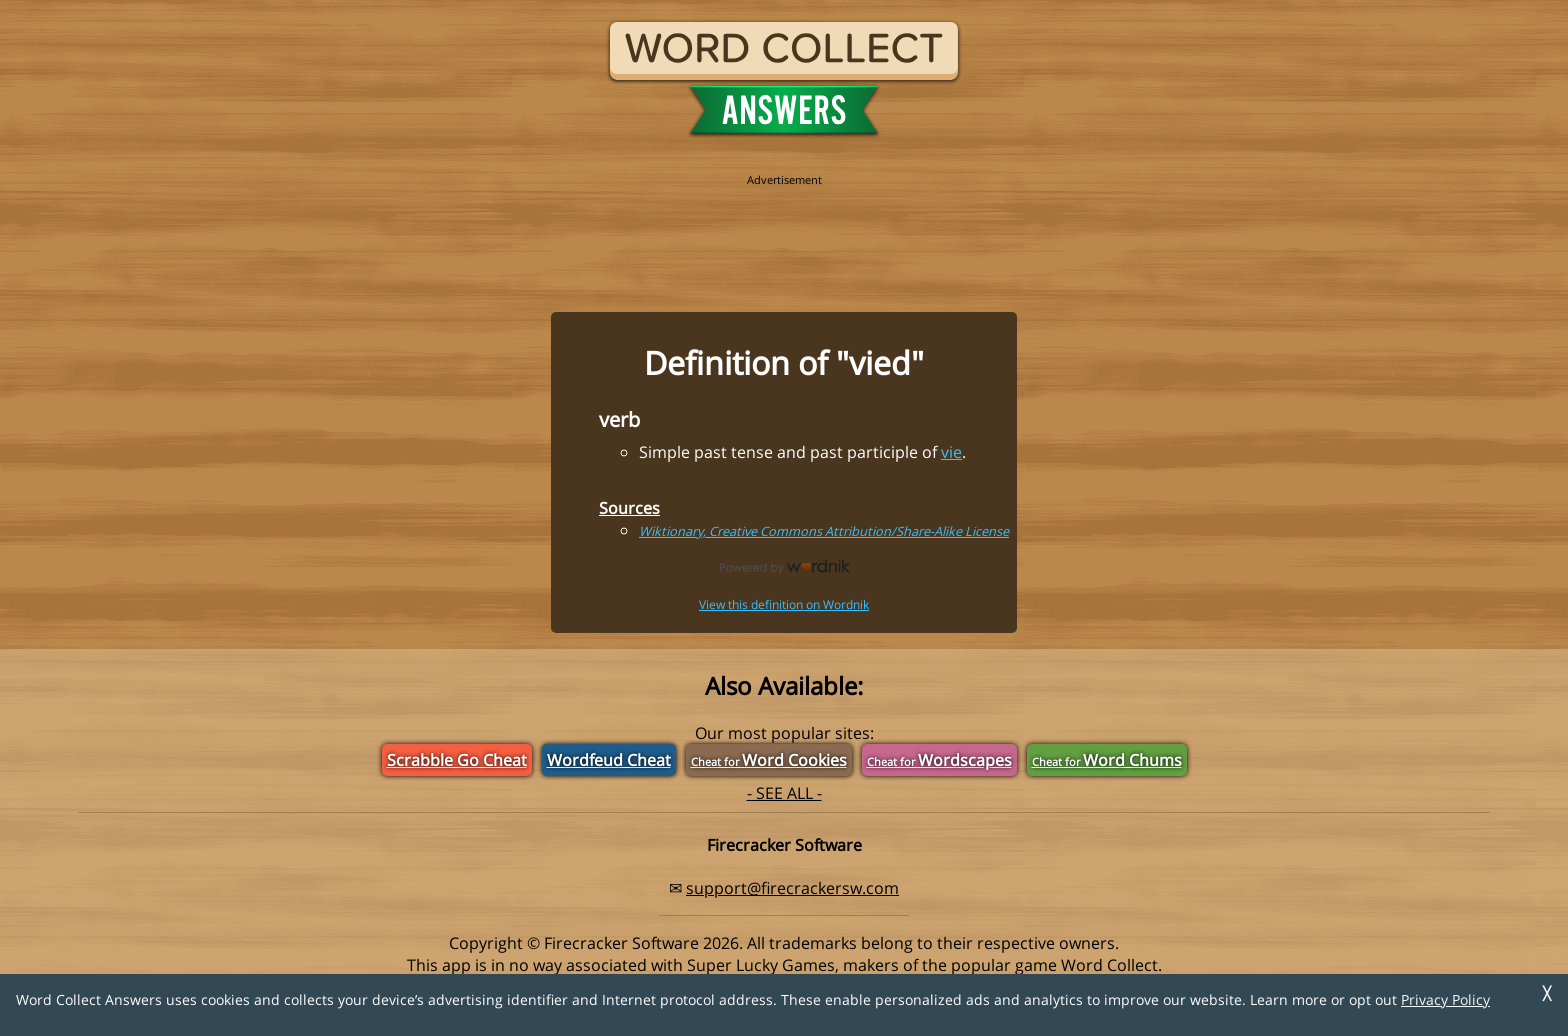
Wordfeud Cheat (609, 760)
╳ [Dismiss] (1547, 993)
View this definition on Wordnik (784, 604)
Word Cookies (769, 760)
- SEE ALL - (784, 793)
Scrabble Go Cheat (457, 760)
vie (951, 452)
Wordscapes (939, 760)
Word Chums (1107, 760)
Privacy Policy (1445, 999)
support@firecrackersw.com (792, 888)
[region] (784, 232)
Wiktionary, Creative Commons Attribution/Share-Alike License (824, 531)
